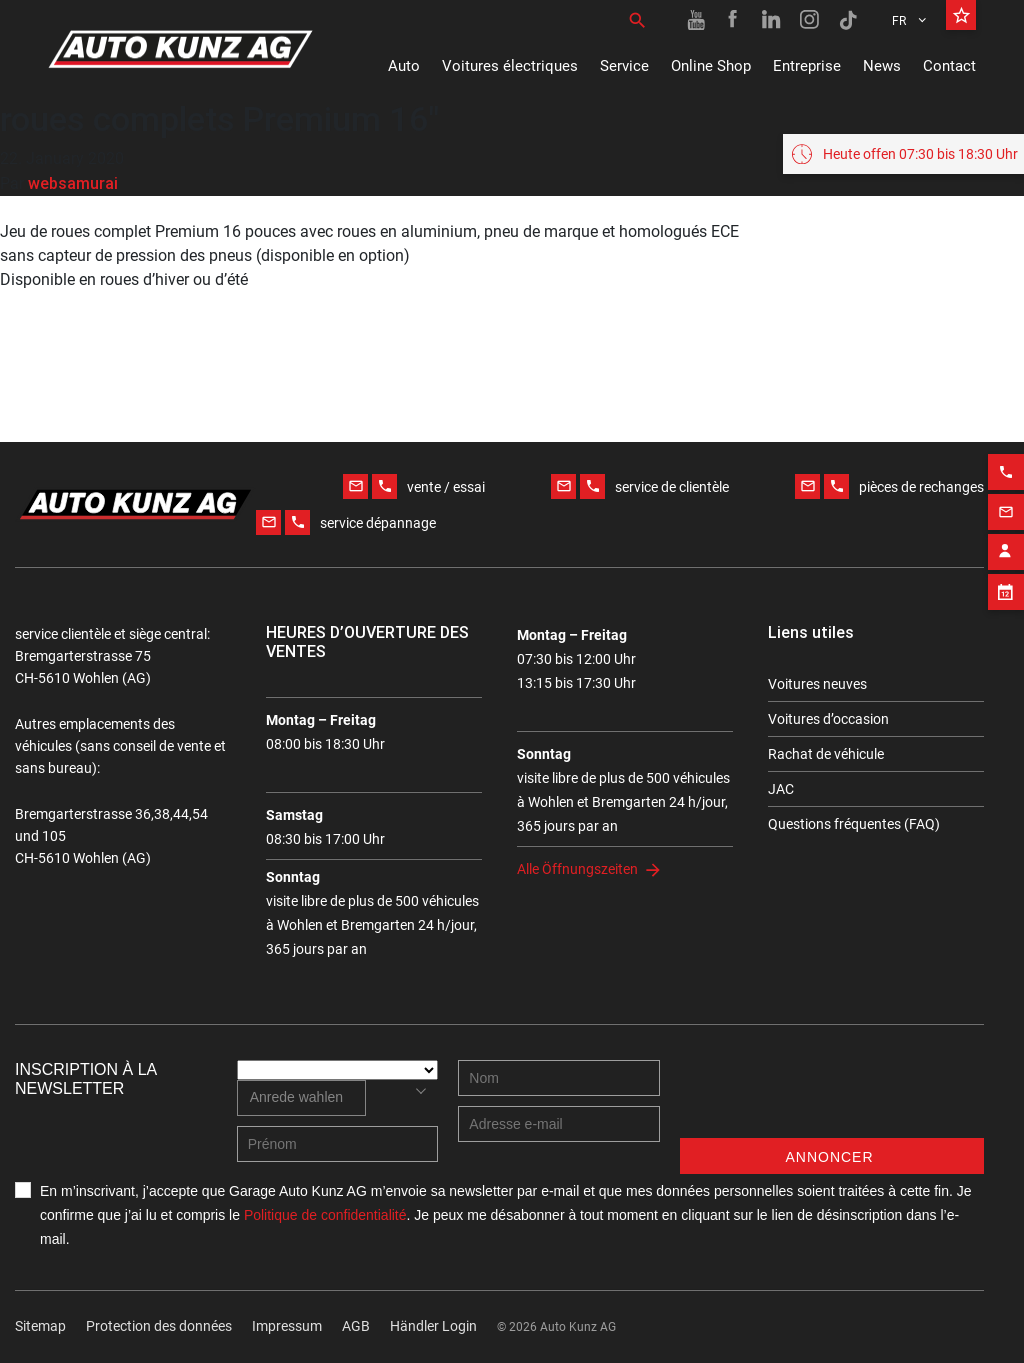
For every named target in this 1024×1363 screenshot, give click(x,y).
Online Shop (711, 66)
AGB (356, 1326)
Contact (949, 66)
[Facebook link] (734, 20)
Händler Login (433, 1326)
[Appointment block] (1006, 583)
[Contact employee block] (1006, 543)
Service (624, 66)
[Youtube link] (696, 20)
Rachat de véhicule (826, 754)
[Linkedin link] (772, 20)
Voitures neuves (817, 684)
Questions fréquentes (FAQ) (854, 824)
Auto (404, 66)
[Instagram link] (810, 20)
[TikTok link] (848, 20)
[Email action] (1006, 503)
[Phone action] (1006, 463)
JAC (781, 789)
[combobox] (301, 1098)
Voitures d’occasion (828, 719)
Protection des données (159, 1326)
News (882, 66)
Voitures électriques (510, 66)
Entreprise (807, 66)
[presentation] (832, 1099)
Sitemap (40, 1326)
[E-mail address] (559, 1124)
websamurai (73, 183)
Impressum (287, 1326)
